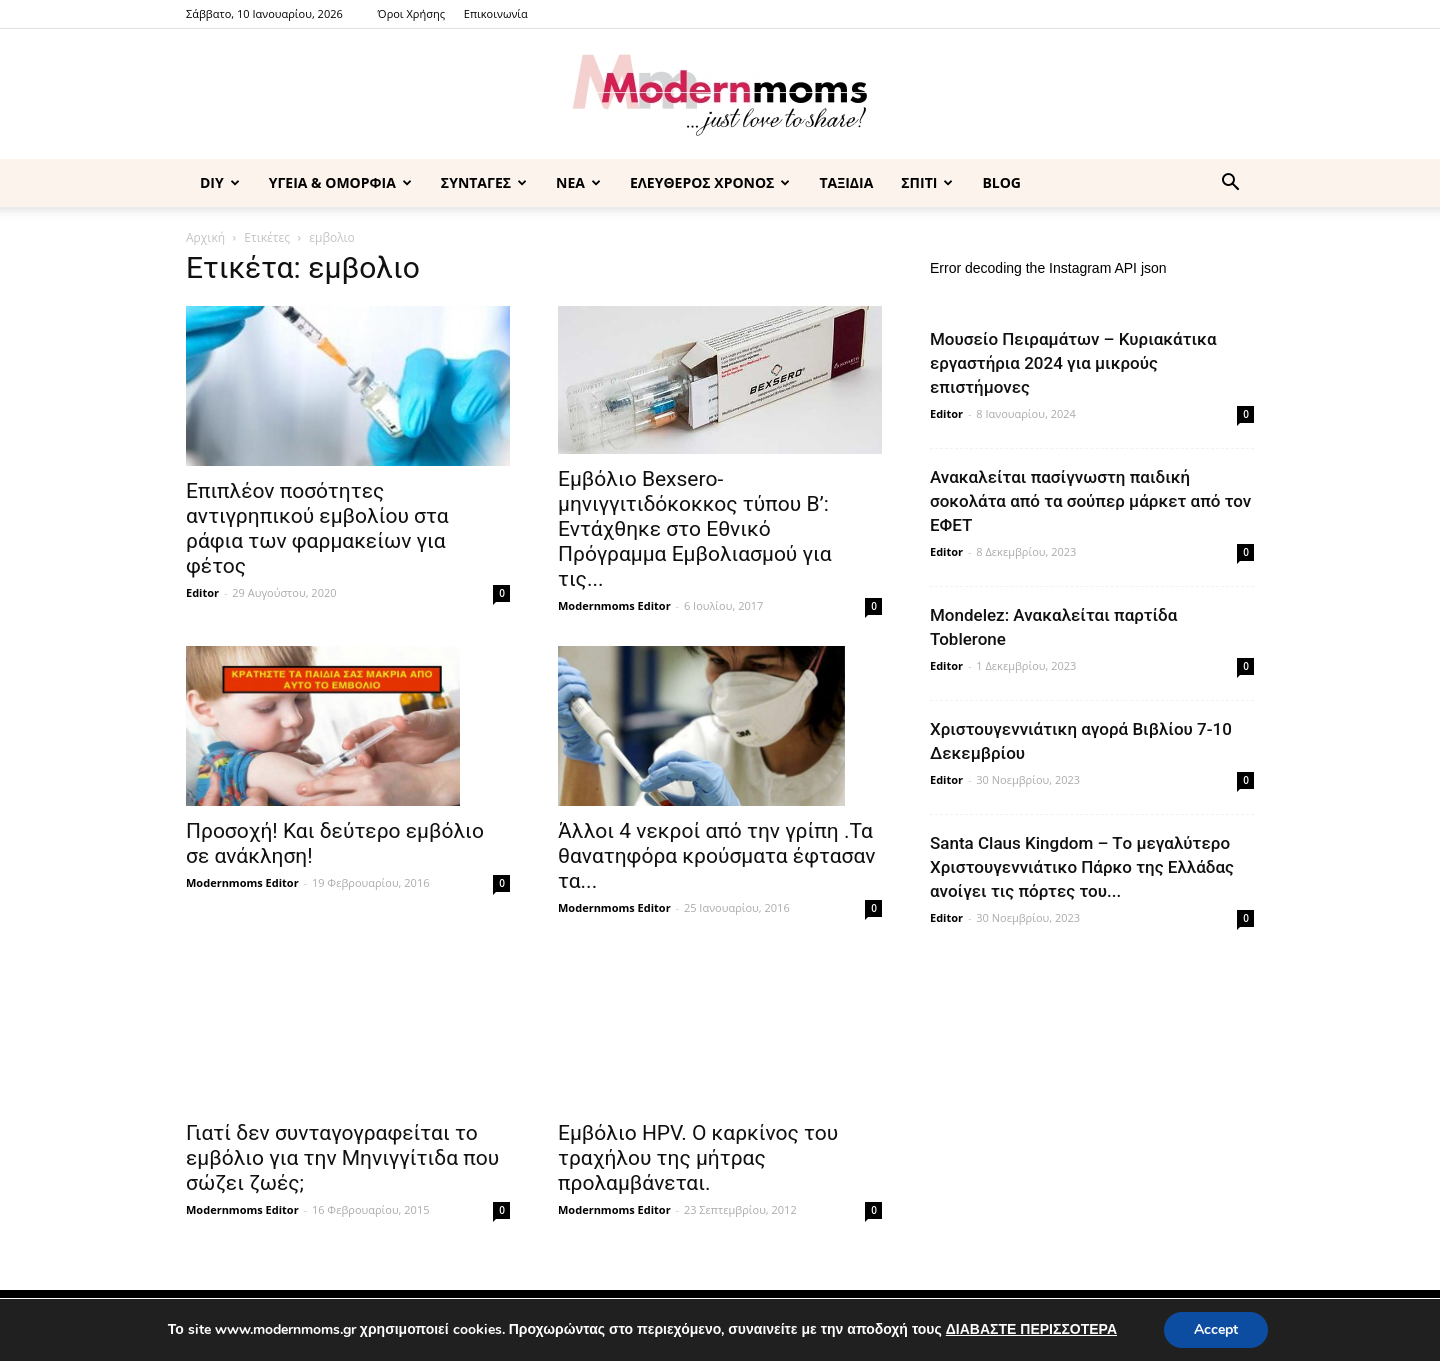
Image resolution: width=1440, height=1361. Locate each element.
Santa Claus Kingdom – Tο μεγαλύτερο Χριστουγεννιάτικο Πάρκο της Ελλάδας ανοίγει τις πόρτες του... (1082, 867)
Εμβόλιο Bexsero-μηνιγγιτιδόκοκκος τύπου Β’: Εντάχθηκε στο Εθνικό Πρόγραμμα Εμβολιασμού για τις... (695, 529)
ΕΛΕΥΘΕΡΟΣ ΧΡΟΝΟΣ (710, 182)
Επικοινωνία (496, 13)
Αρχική (205, 237)
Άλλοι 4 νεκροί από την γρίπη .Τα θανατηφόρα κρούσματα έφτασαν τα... (717, 856)
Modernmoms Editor (614, 605)
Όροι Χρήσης (411, 13)
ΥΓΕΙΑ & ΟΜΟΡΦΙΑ (340, 182)
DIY (220, 182)
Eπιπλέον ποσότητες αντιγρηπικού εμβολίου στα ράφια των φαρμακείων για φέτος (317, 528)
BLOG (1001, 182)
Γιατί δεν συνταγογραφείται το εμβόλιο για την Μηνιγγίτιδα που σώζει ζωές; (342, 1158)
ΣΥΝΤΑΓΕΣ (484, 182)
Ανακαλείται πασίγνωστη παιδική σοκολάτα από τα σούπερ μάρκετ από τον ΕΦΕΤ (1090, 501)
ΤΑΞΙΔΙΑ (846, 182)
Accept (1216, 1329)
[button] (1230, 184)
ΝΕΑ (578, 182)
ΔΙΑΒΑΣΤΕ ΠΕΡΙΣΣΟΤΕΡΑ (1031, 1329)
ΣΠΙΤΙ (927, 182)
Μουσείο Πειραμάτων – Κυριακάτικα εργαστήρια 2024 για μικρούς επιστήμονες (1073, 363)
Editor (202, 592)
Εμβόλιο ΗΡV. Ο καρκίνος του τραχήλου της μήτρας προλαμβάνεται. (698, 1158)
